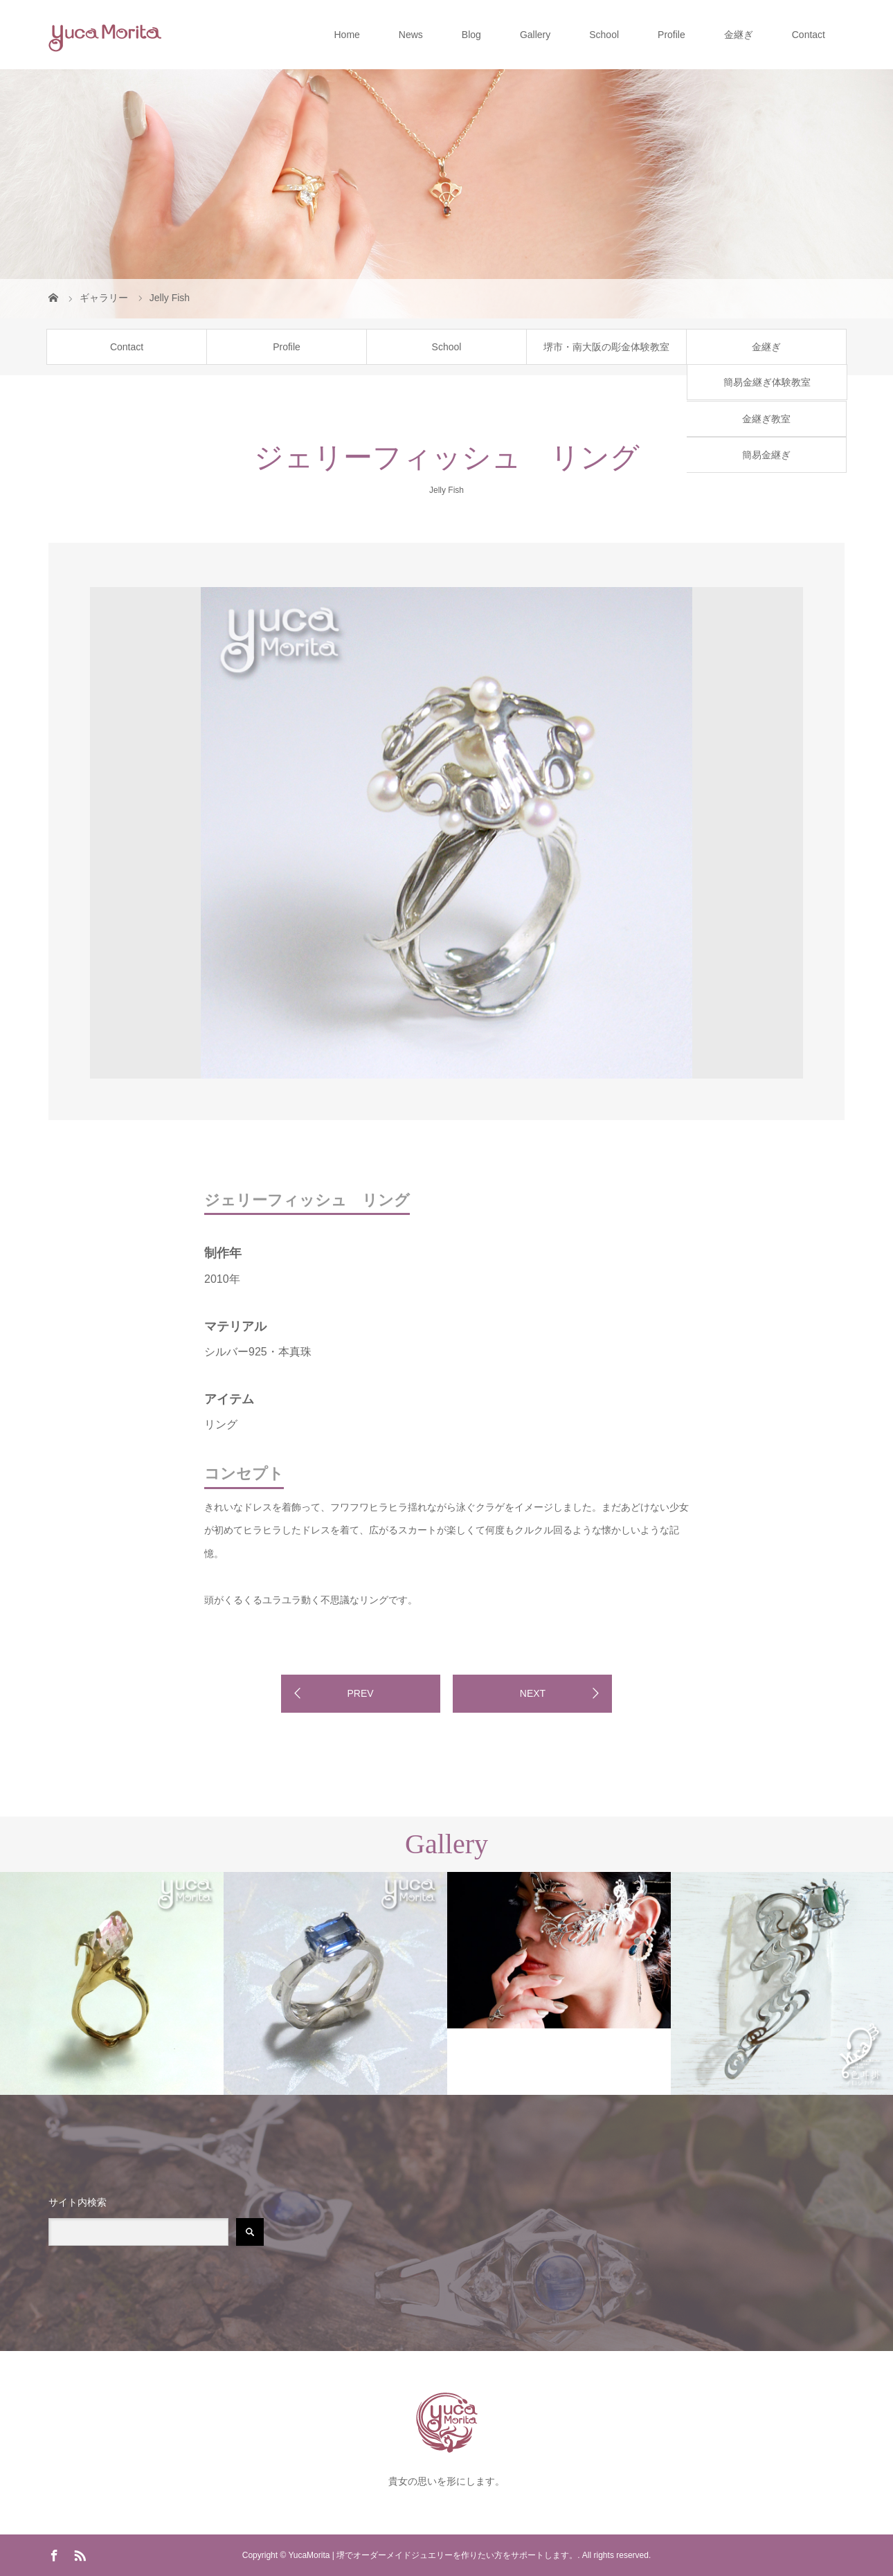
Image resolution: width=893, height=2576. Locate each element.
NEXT (532, 1693)
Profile (671, 34)
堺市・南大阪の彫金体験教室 (606, 346)
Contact (808, 34)
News (411, 34)
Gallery (535, 34)
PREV (360, 1693)
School (604, 34)
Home (346, 34)
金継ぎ (738, 34)
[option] (149, 584)
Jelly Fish (446, 490)
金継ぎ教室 (766, 418)
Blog (471, 34)
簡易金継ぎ (766, 454)
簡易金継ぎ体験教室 (767, 382)
